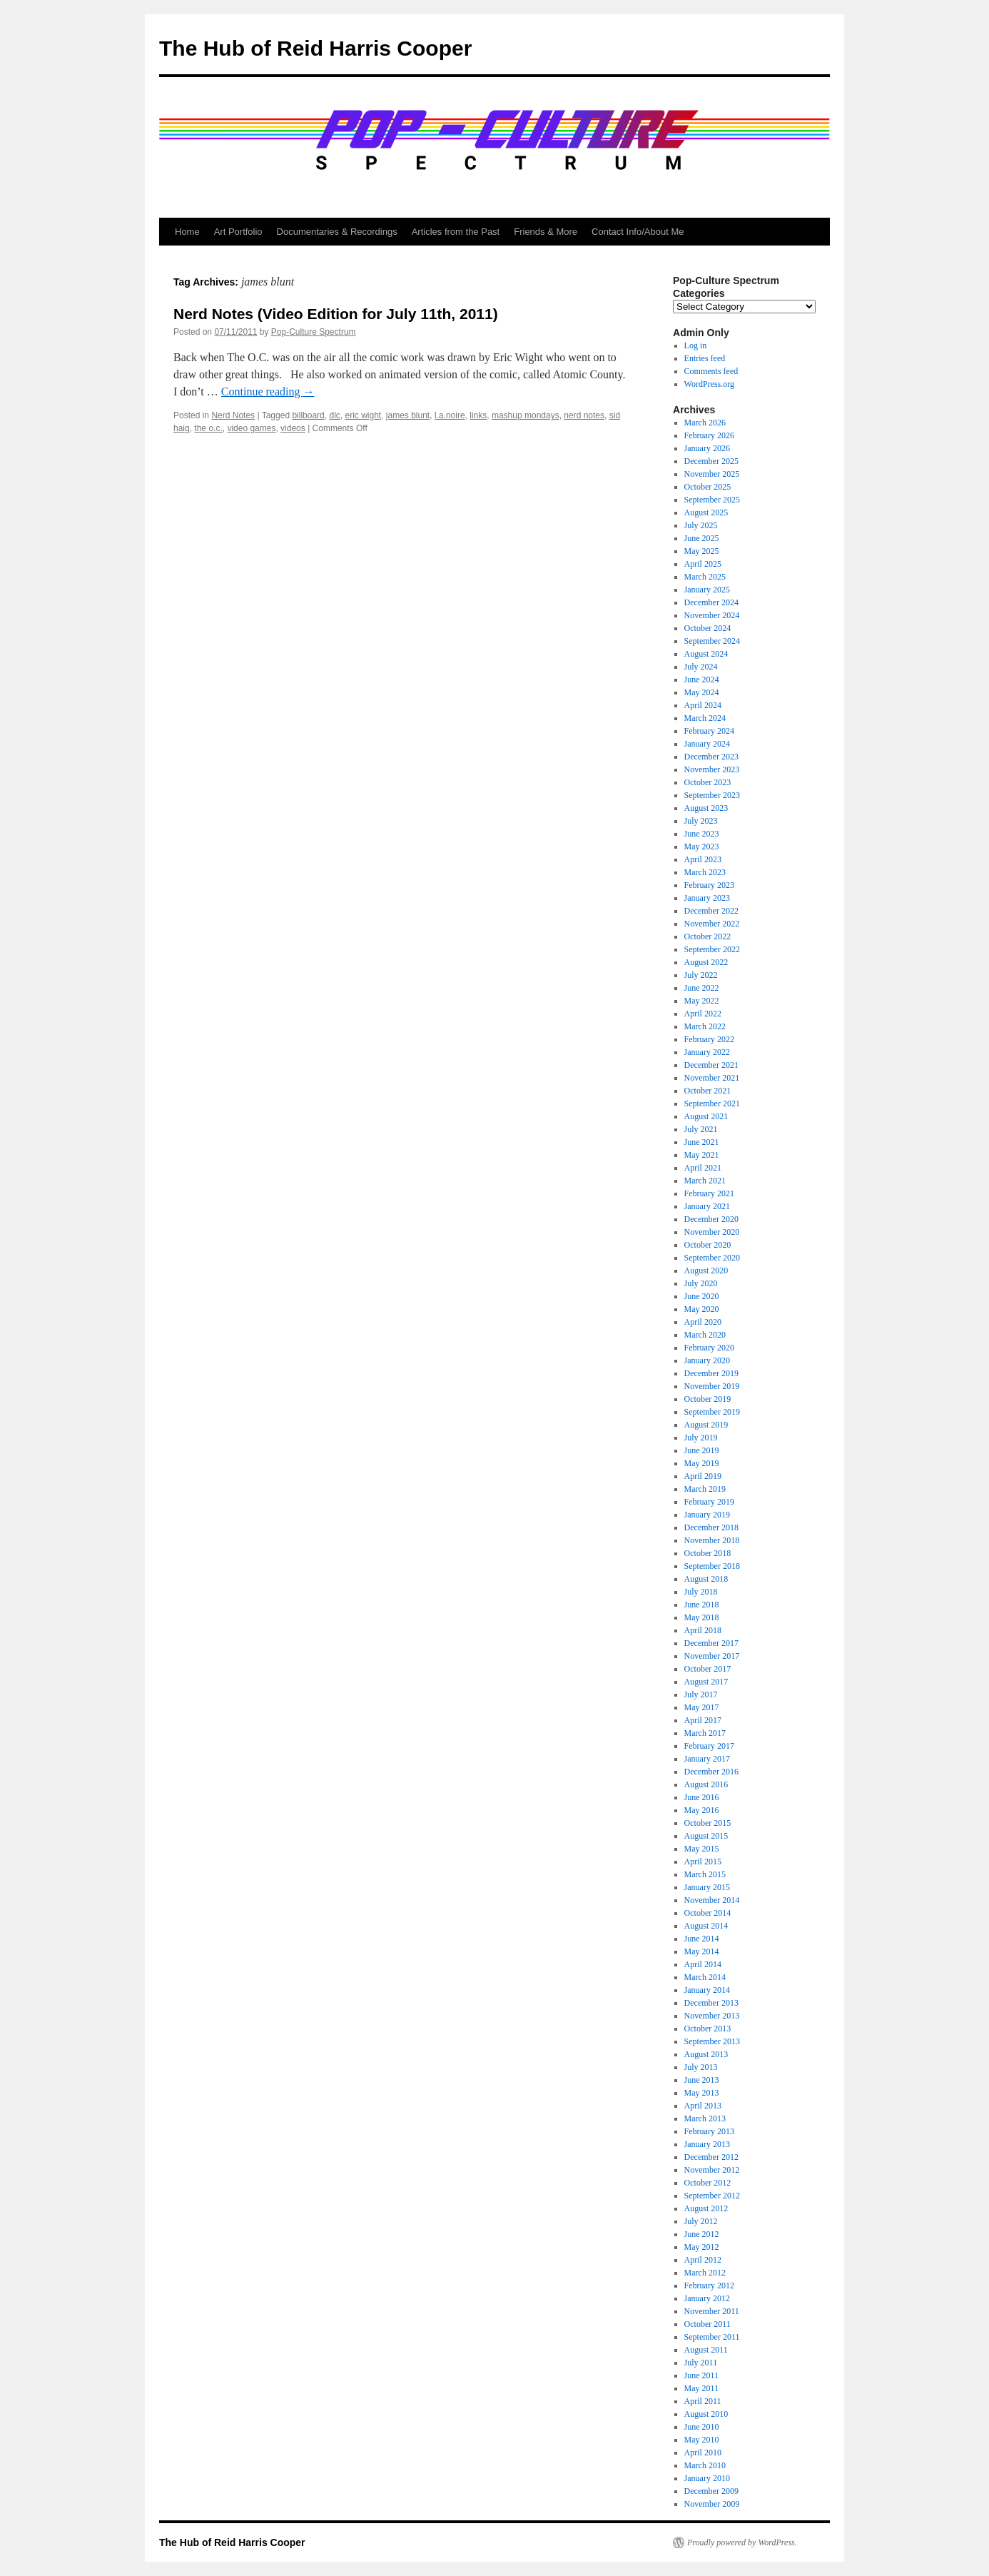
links (478, 415)
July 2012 (701, 2221)
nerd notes (584, 415)
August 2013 (706, 2054)
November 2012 (712, 2170)
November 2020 (712, 1232)
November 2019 (712, 1386)
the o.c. (208, 428)
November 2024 (712, 615)
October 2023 (707, 782)
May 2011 (701, 2388)
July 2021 (701, 1129)
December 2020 (711, 1219)
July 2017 (701, 1694)
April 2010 (702, 2453)
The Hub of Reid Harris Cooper (315, 48)
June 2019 (701, 1450)
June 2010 (701, 2427)
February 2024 (709, 731)
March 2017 (705, 1733)
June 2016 (701, 1797)
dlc (334, 415)
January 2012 (707, 2298)
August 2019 (706, 1425)
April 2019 (702, 1476)
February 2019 (709, 1502)
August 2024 (706, 654)
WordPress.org (709, 384)
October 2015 (707, 1823)
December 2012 (711, 2157)
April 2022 (702, 1014)
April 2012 (702, 2260)
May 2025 (701, 551)
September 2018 (712, 1566)
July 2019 (701, 1438)
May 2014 (701, 1951)
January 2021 (707, 1206)
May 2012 (701, 2247)
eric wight (363, 415)
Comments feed (711, 371)
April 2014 (702, 1964)
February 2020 (709, 1348)
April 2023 (702, 859)
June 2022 (701, 988)
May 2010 (701, 2440)
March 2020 (705, 1335)
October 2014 (707, 1913)
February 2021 (709, 1193)
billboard (308, 415)
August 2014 (706, 1926)
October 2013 (707, 2029)
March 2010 (705, 2465)
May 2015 (701, 1849)
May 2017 (701, 1707)
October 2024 (707, 628)
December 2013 (711, 2003)
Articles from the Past (456, 231)
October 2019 (707, 1399)
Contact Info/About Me (638, 231)
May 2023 (701, 847)
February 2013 (709, 2131)
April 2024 (702, 705)
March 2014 (705, 1977)
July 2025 (701, 525)
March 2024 (705, 718)
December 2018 (711, 1527)
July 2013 (701, 2067)
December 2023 (711, 757)
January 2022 (707, 1052)
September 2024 (712, 641)
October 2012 (707, 2183)
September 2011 (712, 2337)
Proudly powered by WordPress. (742, 2542)
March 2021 (705, 1181)
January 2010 (707, 2478)
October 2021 (707, 1091)
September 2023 (712, 795)
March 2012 (705, 2273)
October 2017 (707, 1669)
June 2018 (701, 1605)
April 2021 (702, 1168)
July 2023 (701, 821)
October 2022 (707, 936)
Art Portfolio (238, 231)
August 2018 (706, 1579)
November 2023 (712, 769)
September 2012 (712, 2196)
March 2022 (705, 1026)
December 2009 (711, 2491)
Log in (695, 345)
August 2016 (706, 1784)
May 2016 (701, 1810)
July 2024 (701, 667)
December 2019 (711, 1373)
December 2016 (711, 1772)
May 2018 (701, 1617)
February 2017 (709, 1746)
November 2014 (712, 1900)
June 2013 (701, 2080)
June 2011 (701, 2375)
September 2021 (712, 1103)
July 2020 (701, 1283)
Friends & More (545, 231)
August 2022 (706, 962)
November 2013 (712, 2016)
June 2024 (701, 680)
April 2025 (702, 564)
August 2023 (706, 808)
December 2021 (711, 1065)
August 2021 (706, 1116)
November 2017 (712, 1656)
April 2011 (702, 2401)
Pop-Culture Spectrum (313, 332)
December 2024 (711, 602)
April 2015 (702, 1862)
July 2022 (701, 975)
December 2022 (711, 911)
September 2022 (712, 949)
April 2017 (702, 1720)
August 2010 (706, 2414)
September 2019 (712, 1412)
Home (187, 231)
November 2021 (712, 1078)
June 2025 (701, 538)
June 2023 (701, 834)
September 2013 (712, 2041)
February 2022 (709, 1039)
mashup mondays (525, 415)
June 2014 (701, 1939)
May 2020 (701, 1309)
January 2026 (707, 448)
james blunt (408, 415)
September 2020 (712, 1258)
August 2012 (706, 2208)
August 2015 (706, 1836)
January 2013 (707, 2144)
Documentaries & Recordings (337, 231)
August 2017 (706, 1682)
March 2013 (705, 2118)
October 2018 (707, 1553)
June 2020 (701, 1296)
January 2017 (707, 1759)
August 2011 (706, 2350)
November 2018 (712, 1540)
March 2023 (705, 872)
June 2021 (701, 1142)
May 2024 (701, 692)
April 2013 (702, 2106)
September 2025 (712, 500)
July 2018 (701, 1592)
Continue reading (268, 391)
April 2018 (702, 1630)
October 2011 (707, 2324)
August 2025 (706, 512)
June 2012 (701, 2234)
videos (292, 428)
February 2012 (709, 2285)
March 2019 (705, 1489)
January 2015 (707, 1887)
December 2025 (711, 461)
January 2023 (707, 898)
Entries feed (705, 358)
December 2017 (711, 1643)
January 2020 (707, 1360)
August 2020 (706, 1271)
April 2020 (702, 1322)
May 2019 (701, 1463)
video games (251, 428)
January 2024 (707, 744)
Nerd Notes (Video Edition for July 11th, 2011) (335, 313)
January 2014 (707, 1990)
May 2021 (701, 1155)
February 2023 (709, 885)
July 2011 (701, 2363)
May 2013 (701, 2093)
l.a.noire (450, 415)
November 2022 (712, 924)
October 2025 (707, 487)
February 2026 (709, 435)
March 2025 (705, 577)
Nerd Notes (233, 415)
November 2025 (712, 474)
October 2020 (707, 1245)
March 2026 (705, 423)
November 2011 (711, 2311)
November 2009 (712, 2504)
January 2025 (707, 590)
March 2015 (705, 1874)
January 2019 (707, 1515)
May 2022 (701, 1001)
